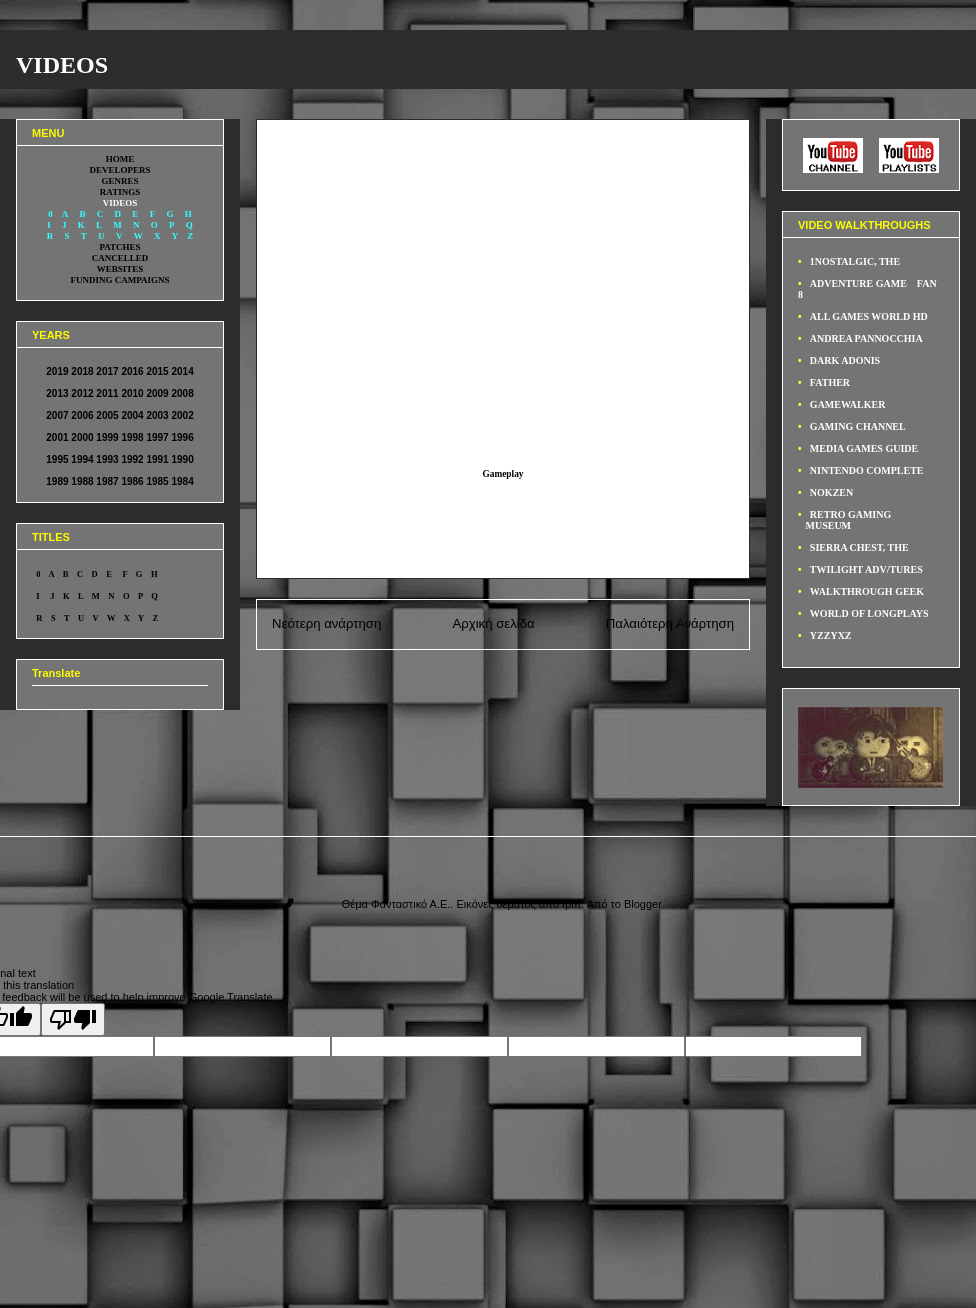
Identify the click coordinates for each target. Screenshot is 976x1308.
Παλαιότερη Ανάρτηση (670, 623)
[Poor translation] (73, 1019)
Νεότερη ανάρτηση (326, 623)
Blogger (642, 904)
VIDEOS (62, 65)
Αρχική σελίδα (493, 623)
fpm (571, 904)
